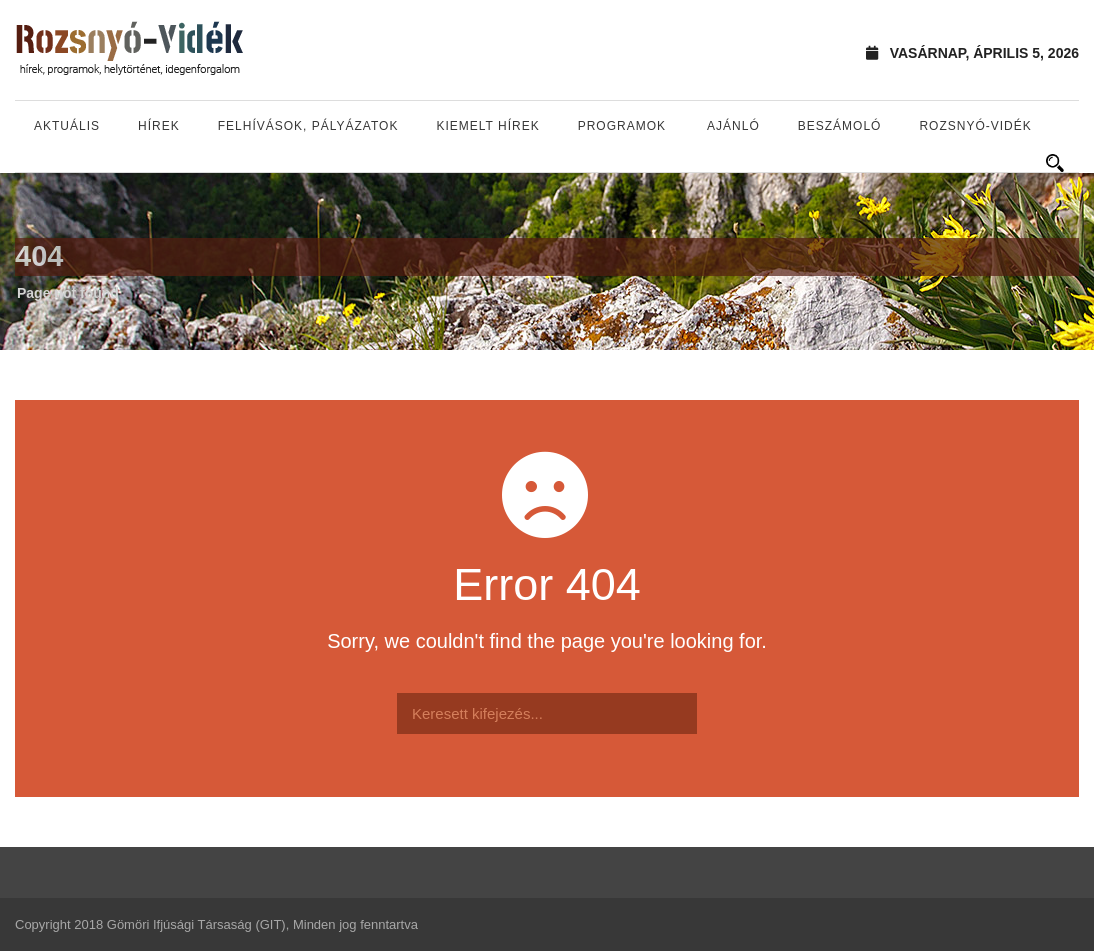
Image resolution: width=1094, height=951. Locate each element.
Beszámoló (840, 126)
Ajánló (733, 126)
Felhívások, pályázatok (308, 126)
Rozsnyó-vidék (975, 126)
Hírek (159, 126)
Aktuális (67, 126)
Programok (622, 126)
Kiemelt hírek (487, 126)
